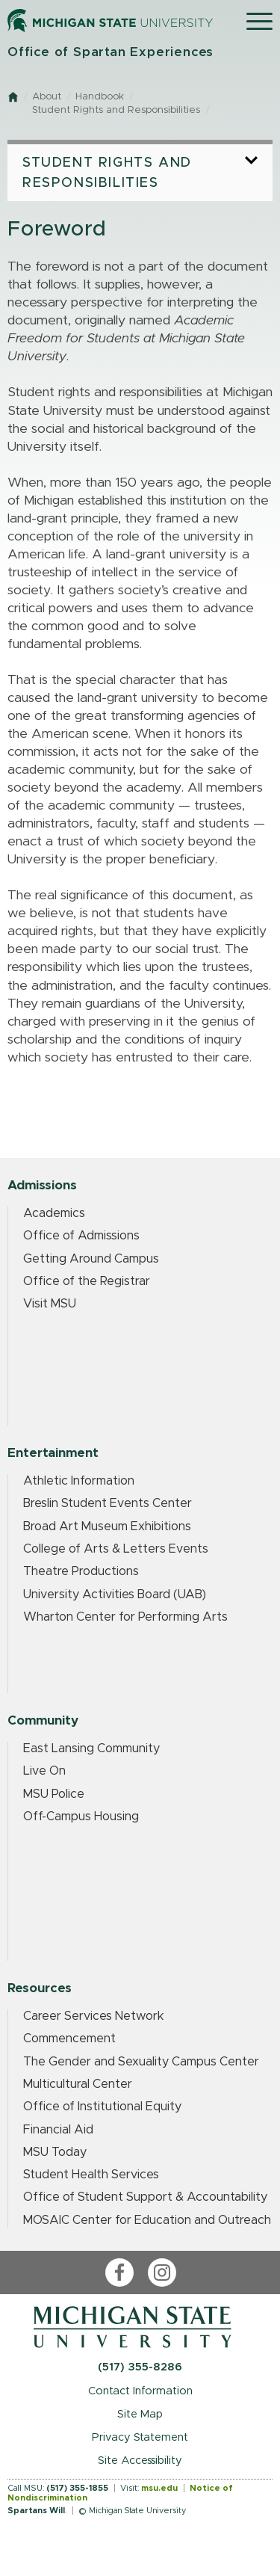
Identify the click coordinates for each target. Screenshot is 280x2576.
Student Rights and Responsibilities (116, 110)
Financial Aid (58, 2130)
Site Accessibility (140, 2460)
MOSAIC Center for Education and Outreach (147, 2220)
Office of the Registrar (86, 1281)
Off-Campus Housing (81, 1816)
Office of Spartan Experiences (110, 52)
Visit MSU (49, 1304)
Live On (44, 1771)
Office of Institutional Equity (102, 2107)
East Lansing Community (91, 1748)
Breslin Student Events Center (107, 1503)
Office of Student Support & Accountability (145, 2197)
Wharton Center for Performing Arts (125, 1617)
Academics (54, 1213)
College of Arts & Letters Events (115, 1549)
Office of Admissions (81, 1236)
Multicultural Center (77, 2084)
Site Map (140, 2414)
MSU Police (53, 1794)
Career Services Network (93, 2016)
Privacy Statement (140, 2437)
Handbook (99, 97)
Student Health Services (91, 2175)
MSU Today (55, 2152)
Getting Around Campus (91, 1259)
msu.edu (159, 2488)
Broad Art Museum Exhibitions (107, 1526)
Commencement (69, 2039)
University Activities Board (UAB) (114, 1594)
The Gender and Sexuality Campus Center (141, 2062)
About (46, 97)
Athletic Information (78, 1481)
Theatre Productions (81, 1571)
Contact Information (140, 2391)
